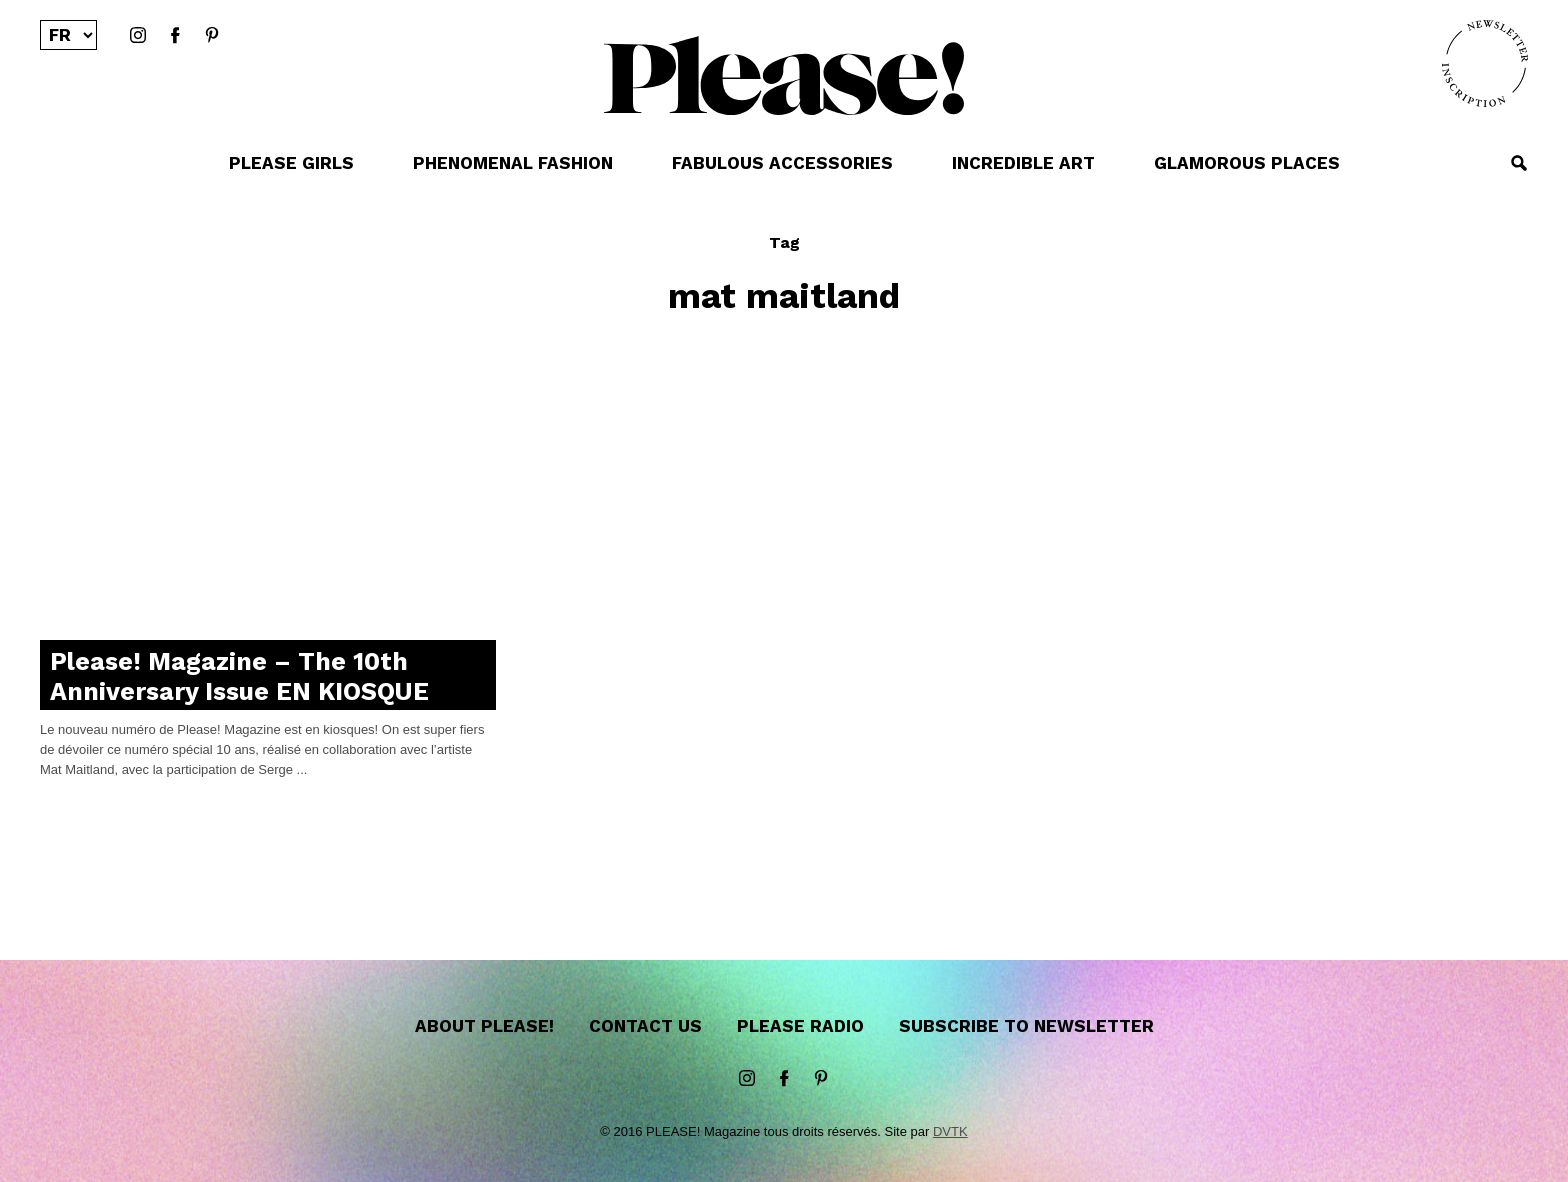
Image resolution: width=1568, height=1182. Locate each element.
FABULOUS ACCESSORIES (782, 163)
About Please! (484, 1026)
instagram (138, 36)
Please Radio (800, 1026)
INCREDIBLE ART (1023, 163)
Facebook (175, 36)
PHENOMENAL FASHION (513, 163)
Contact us (645, 1026)
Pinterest (212, 36)
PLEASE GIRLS (291, 163)
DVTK (950, 1131)
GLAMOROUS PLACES (1247, 163)
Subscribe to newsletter (1026, 1026)
